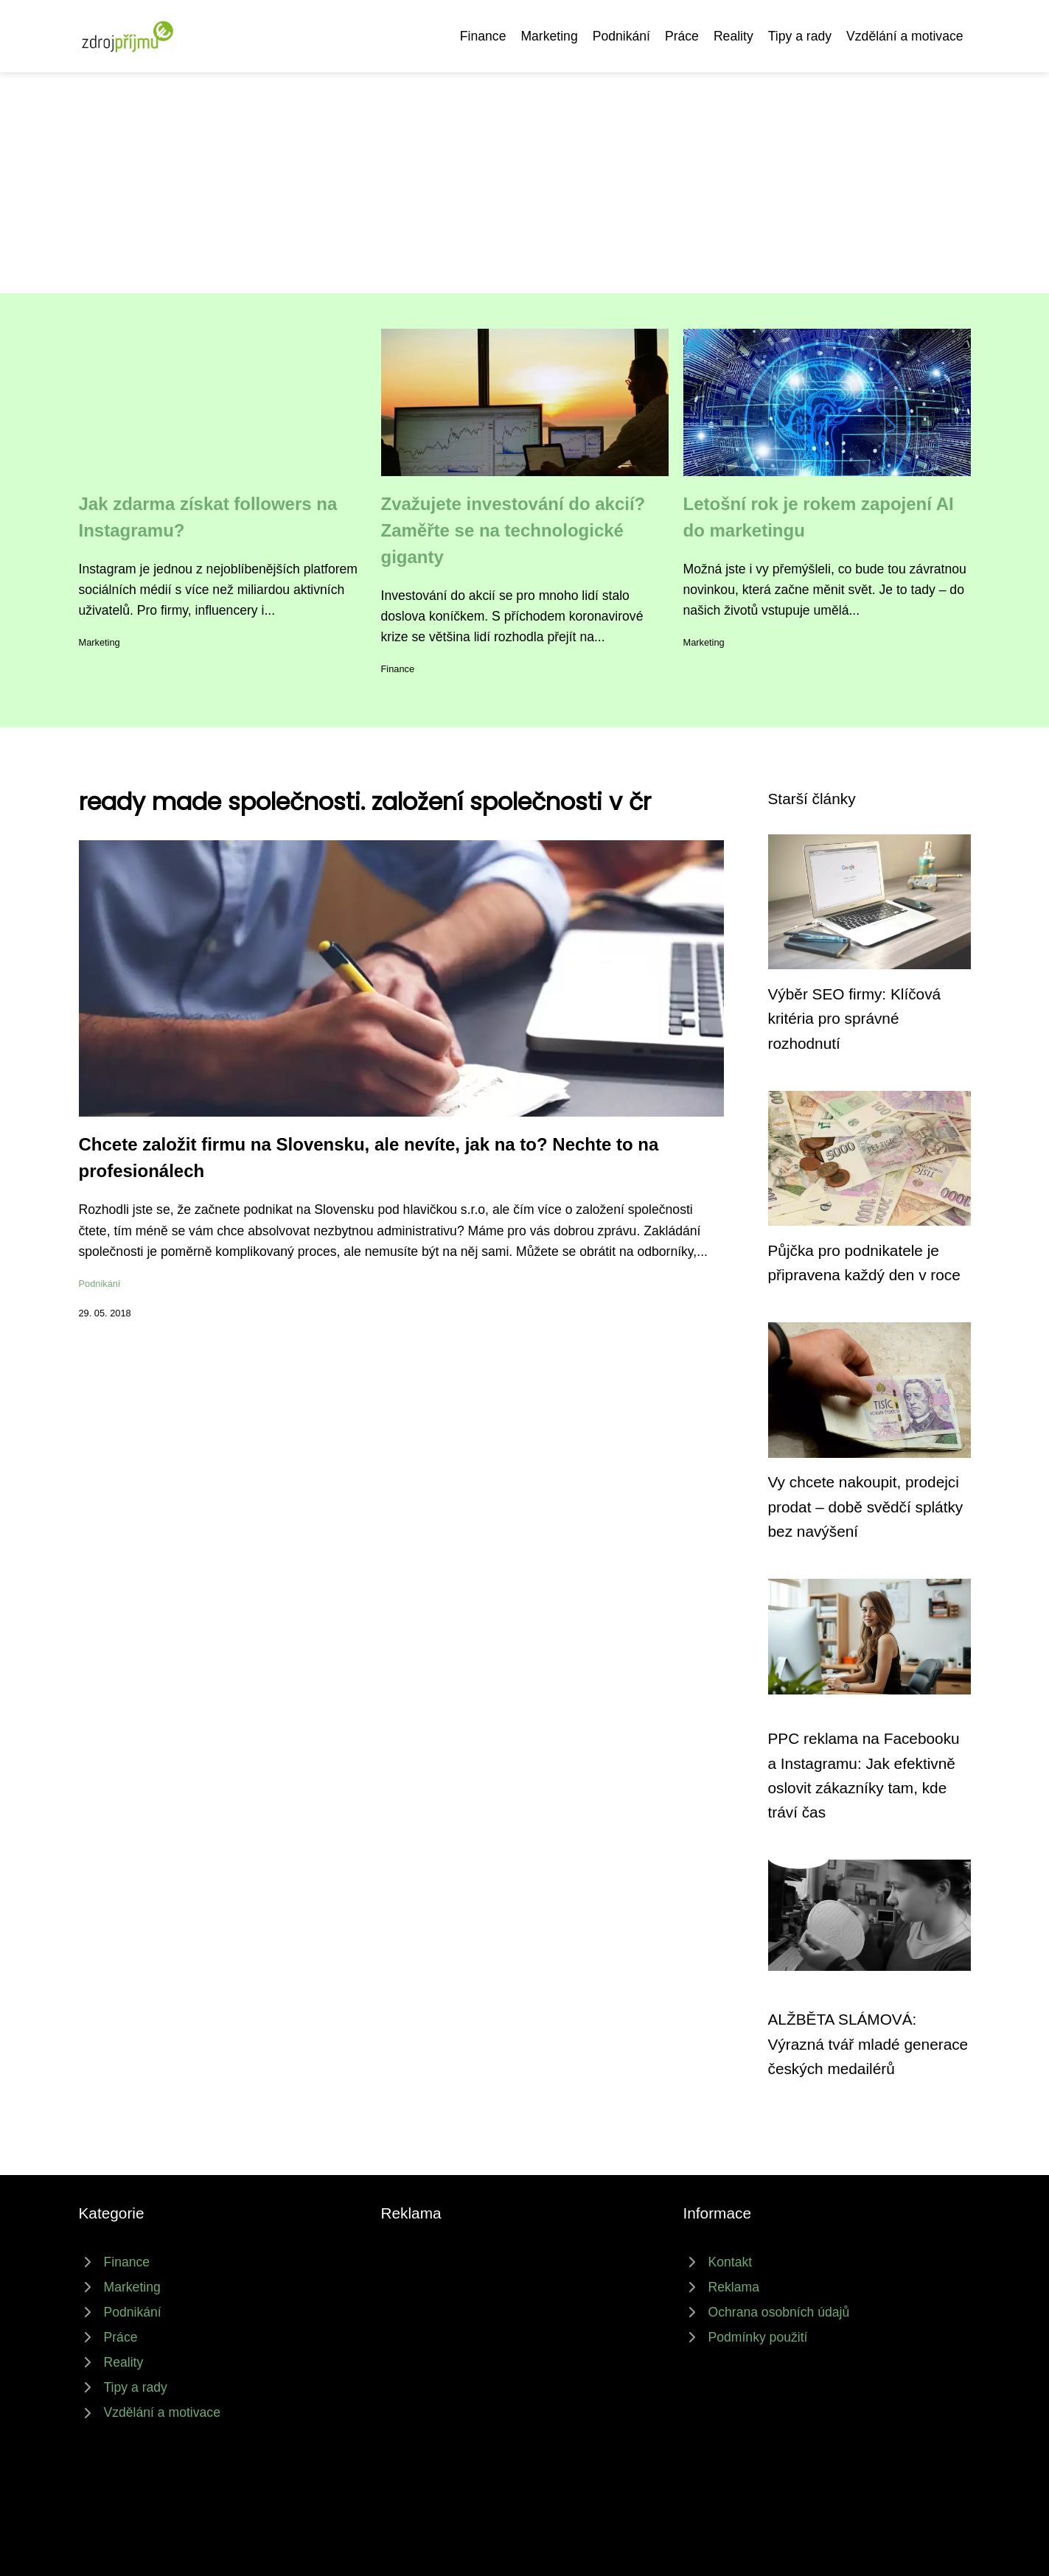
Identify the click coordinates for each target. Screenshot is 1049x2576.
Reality (733, 36)
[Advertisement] (525, 183)
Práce (682, 36)
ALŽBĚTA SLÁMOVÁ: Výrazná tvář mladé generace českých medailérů (868, 2044)
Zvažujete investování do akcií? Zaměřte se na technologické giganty (513, 530)
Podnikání (621, 36)
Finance (483, 36)
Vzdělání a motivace (904, 36)
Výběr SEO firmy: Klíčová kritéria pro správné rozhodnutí (854, 1018)
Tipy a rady (800, 36)
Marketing (548, 36)
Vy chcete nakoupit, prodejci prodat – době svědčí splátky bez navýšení (865, 1506)
